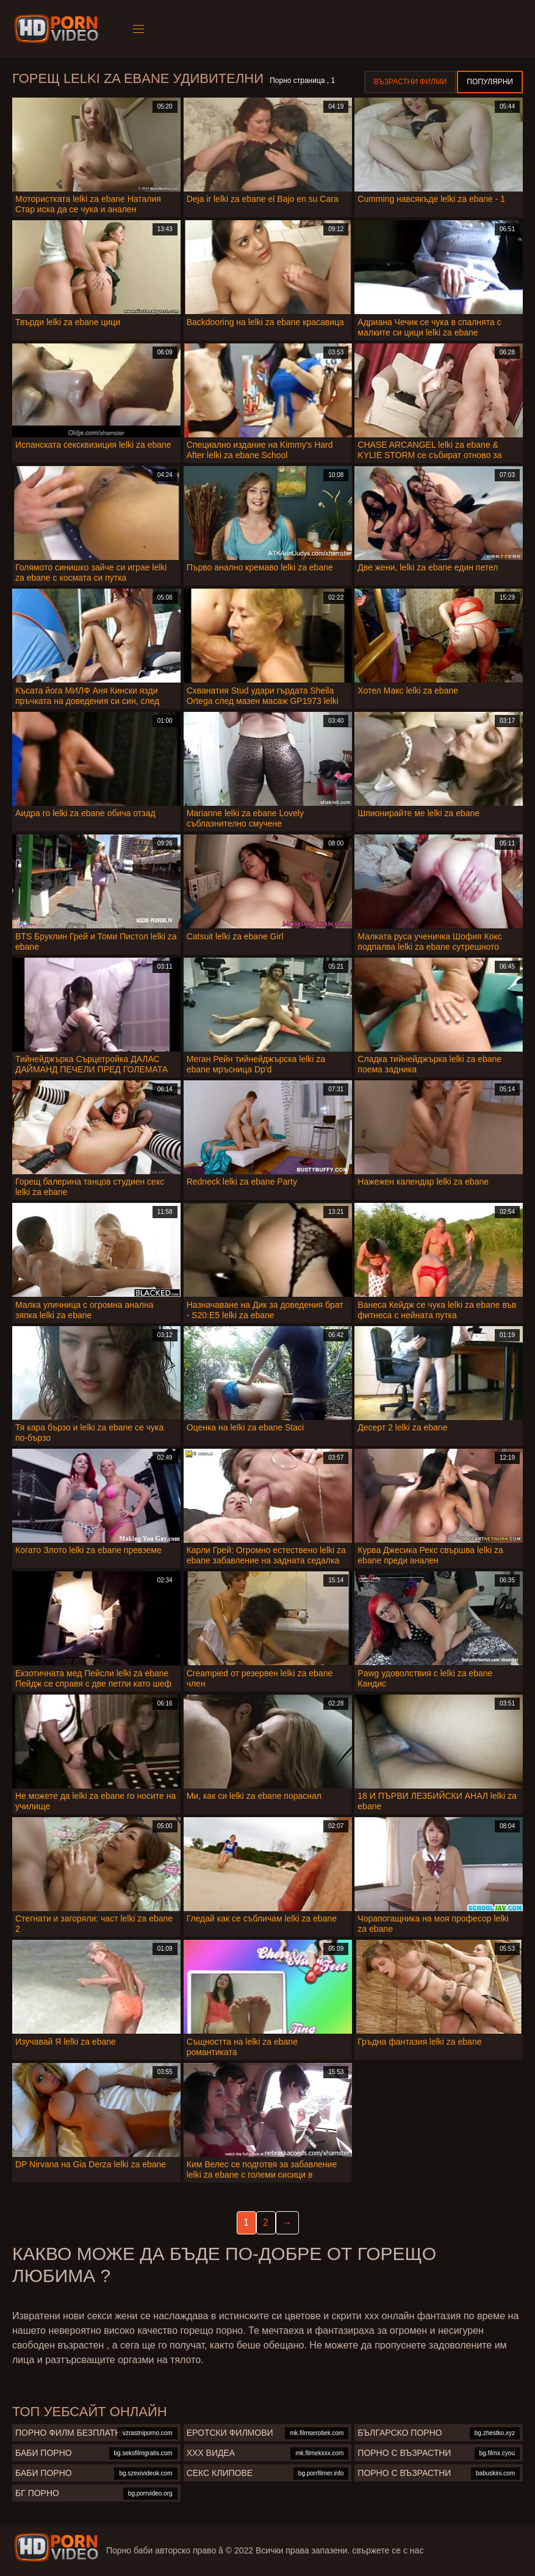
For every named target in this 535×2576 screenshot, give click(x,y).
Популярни (490, 81)
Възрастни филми (410, 81)
